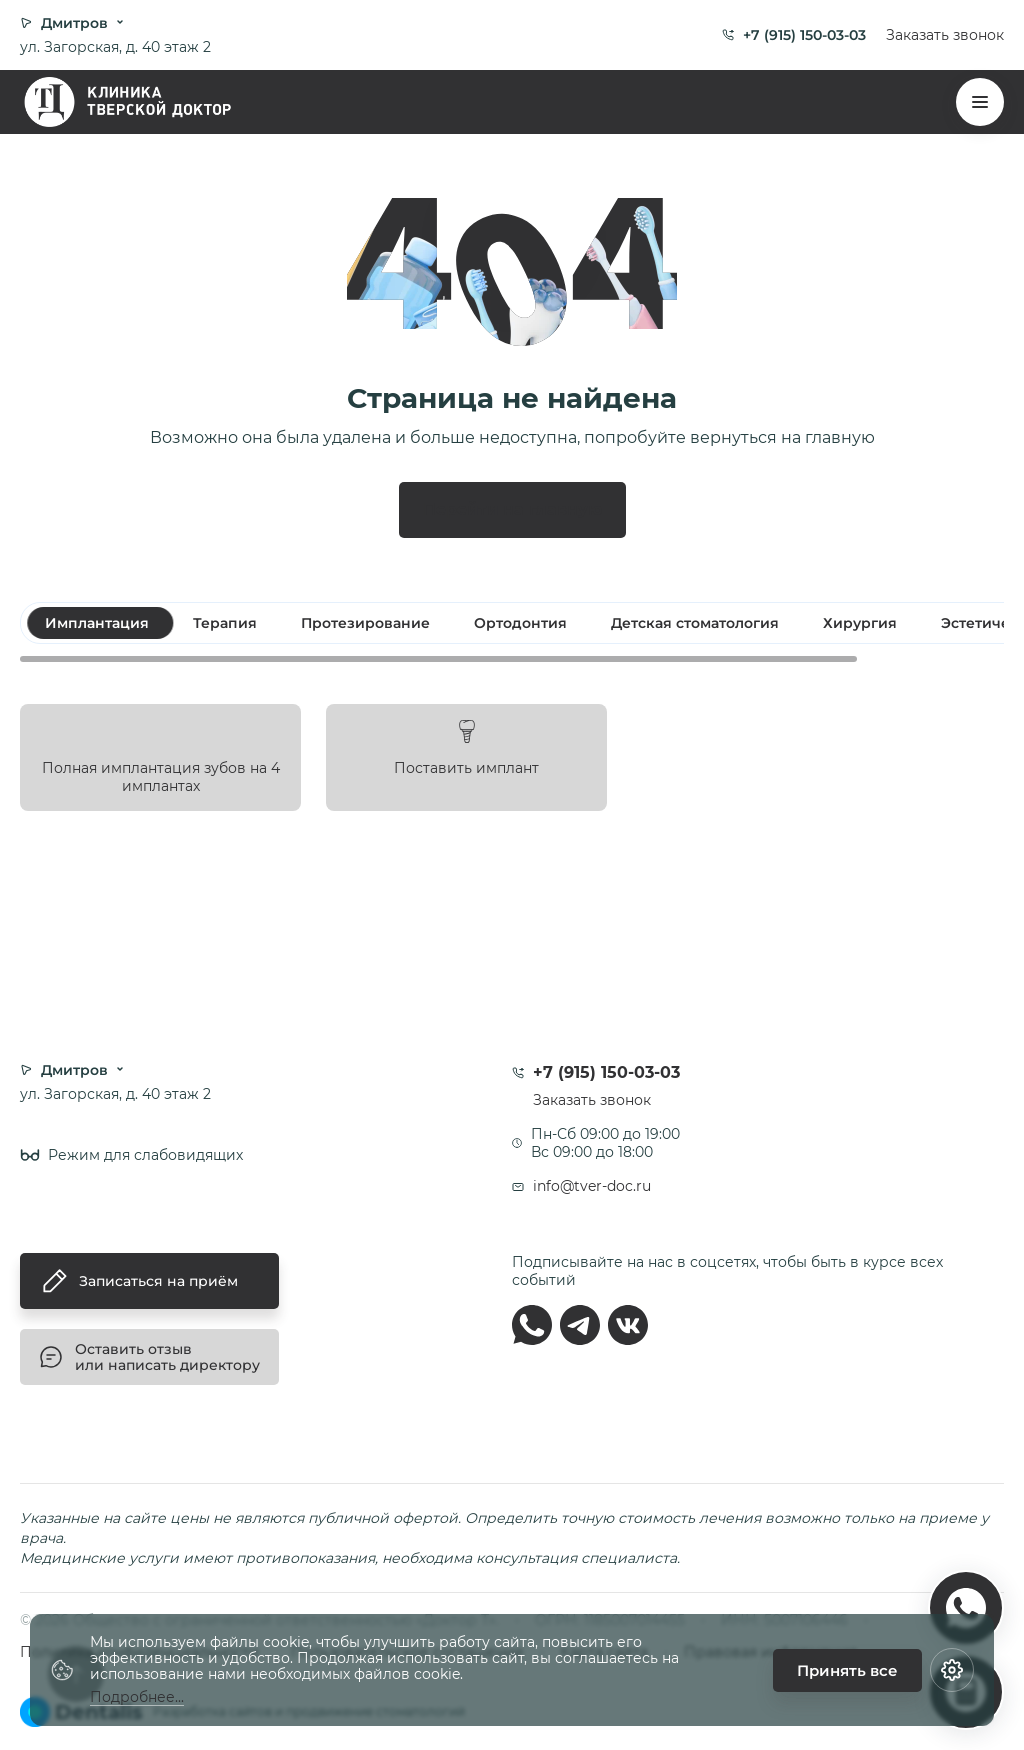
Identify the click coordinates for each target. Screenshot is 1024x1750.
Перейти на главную (512, 509)
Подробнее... (137, 1697)
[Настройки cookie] (952, 1670)
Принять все (847, 1670)
